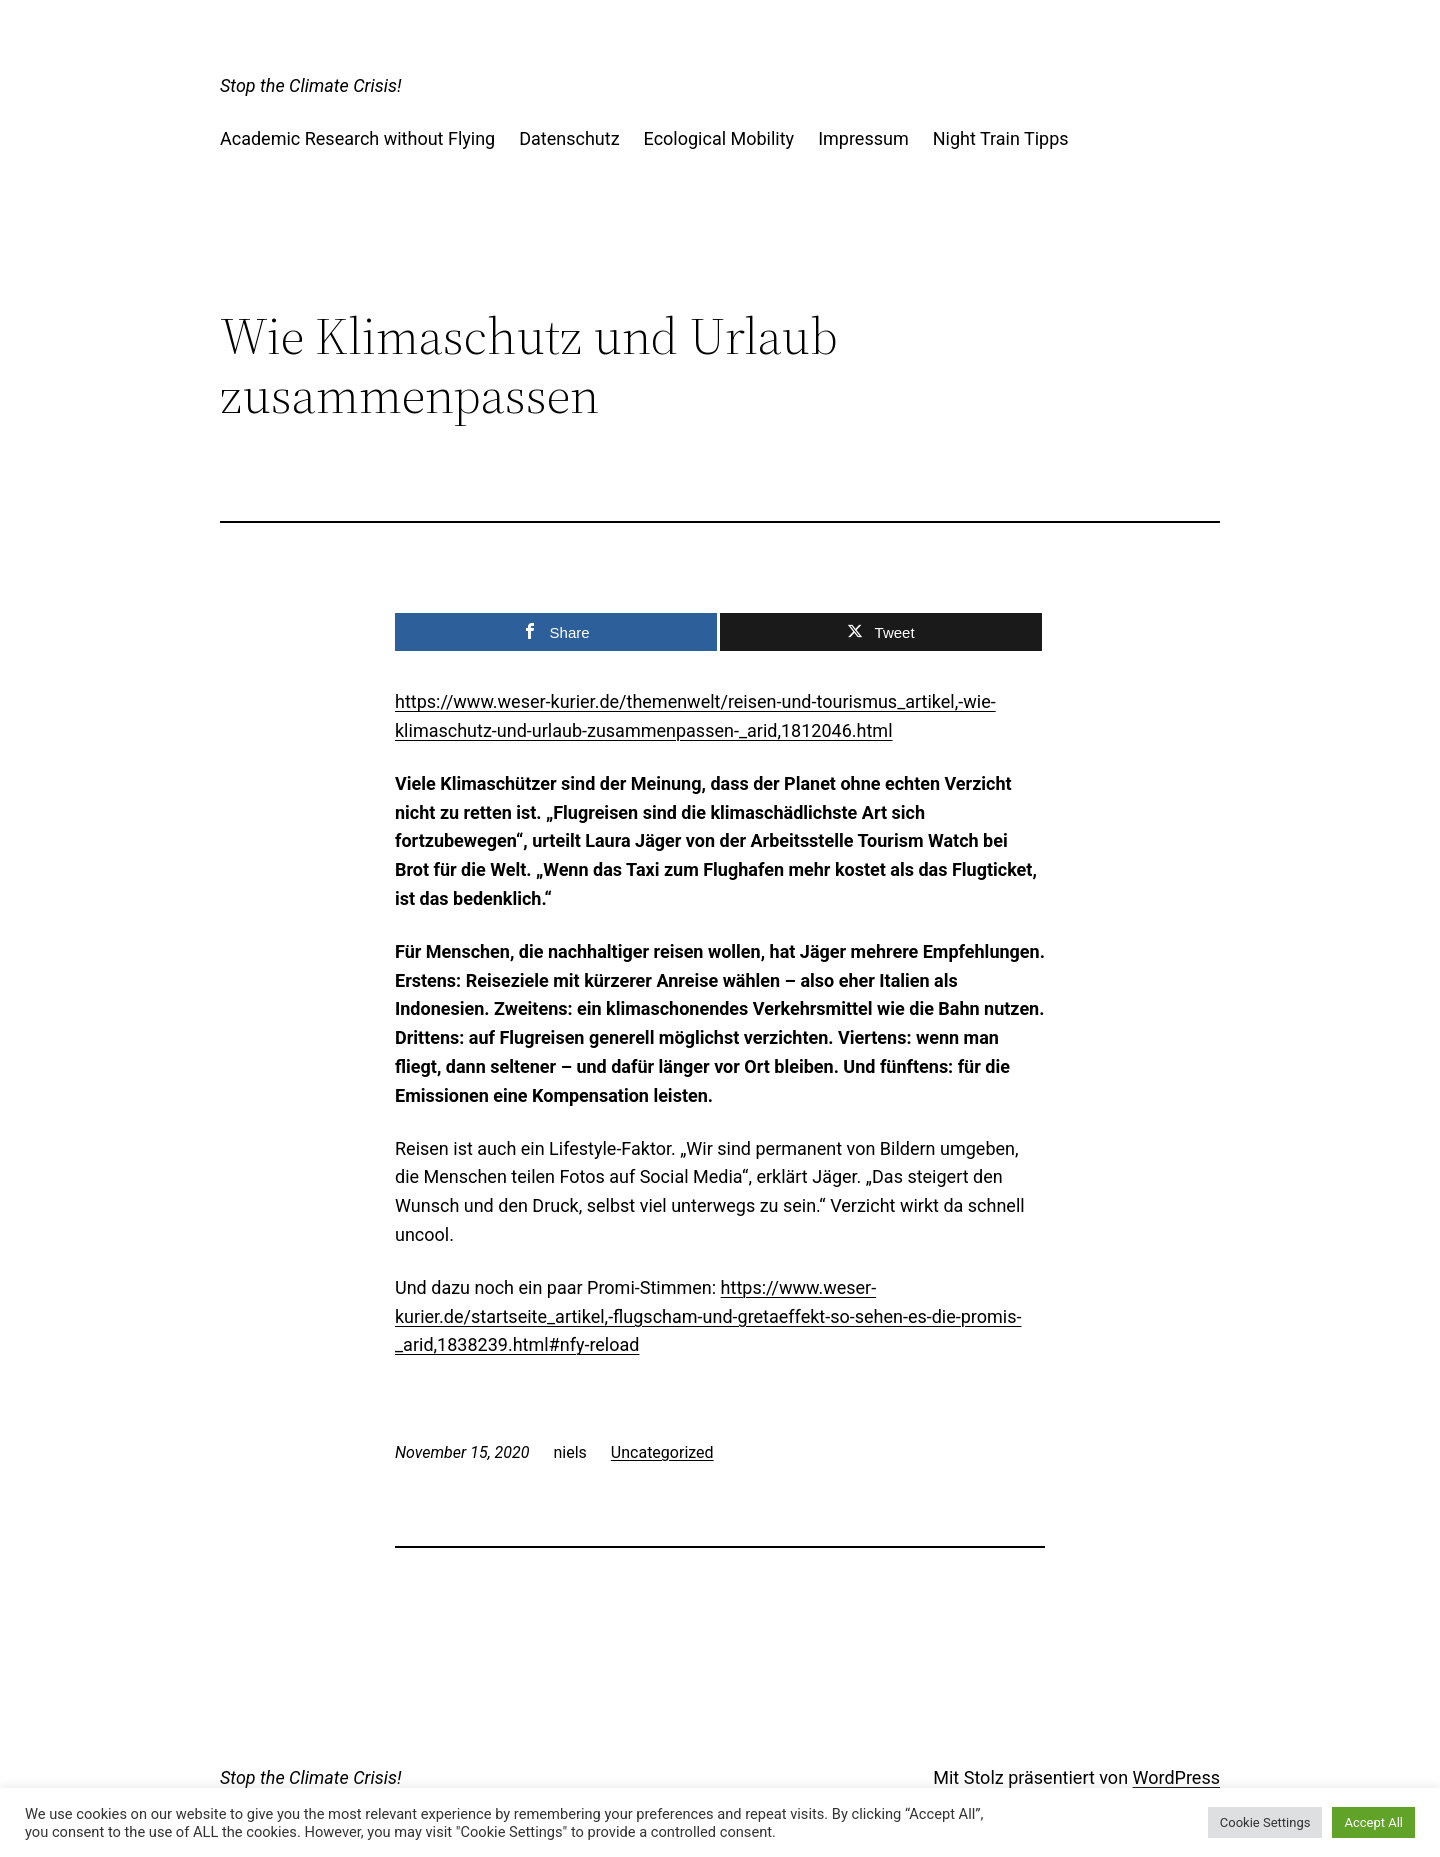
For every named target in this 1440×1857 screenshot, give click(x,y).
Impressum (863, 138)
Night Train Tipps (1001, 138)
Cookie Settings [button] (1265, 1822)
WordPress (1176, 1777)
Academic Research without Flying (357, 138)
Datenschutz (569, 138)
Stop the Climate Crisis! (310, 85)
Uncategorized (662, 1452)
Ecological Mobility (719, 138)
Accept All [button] (1373, 1822)
